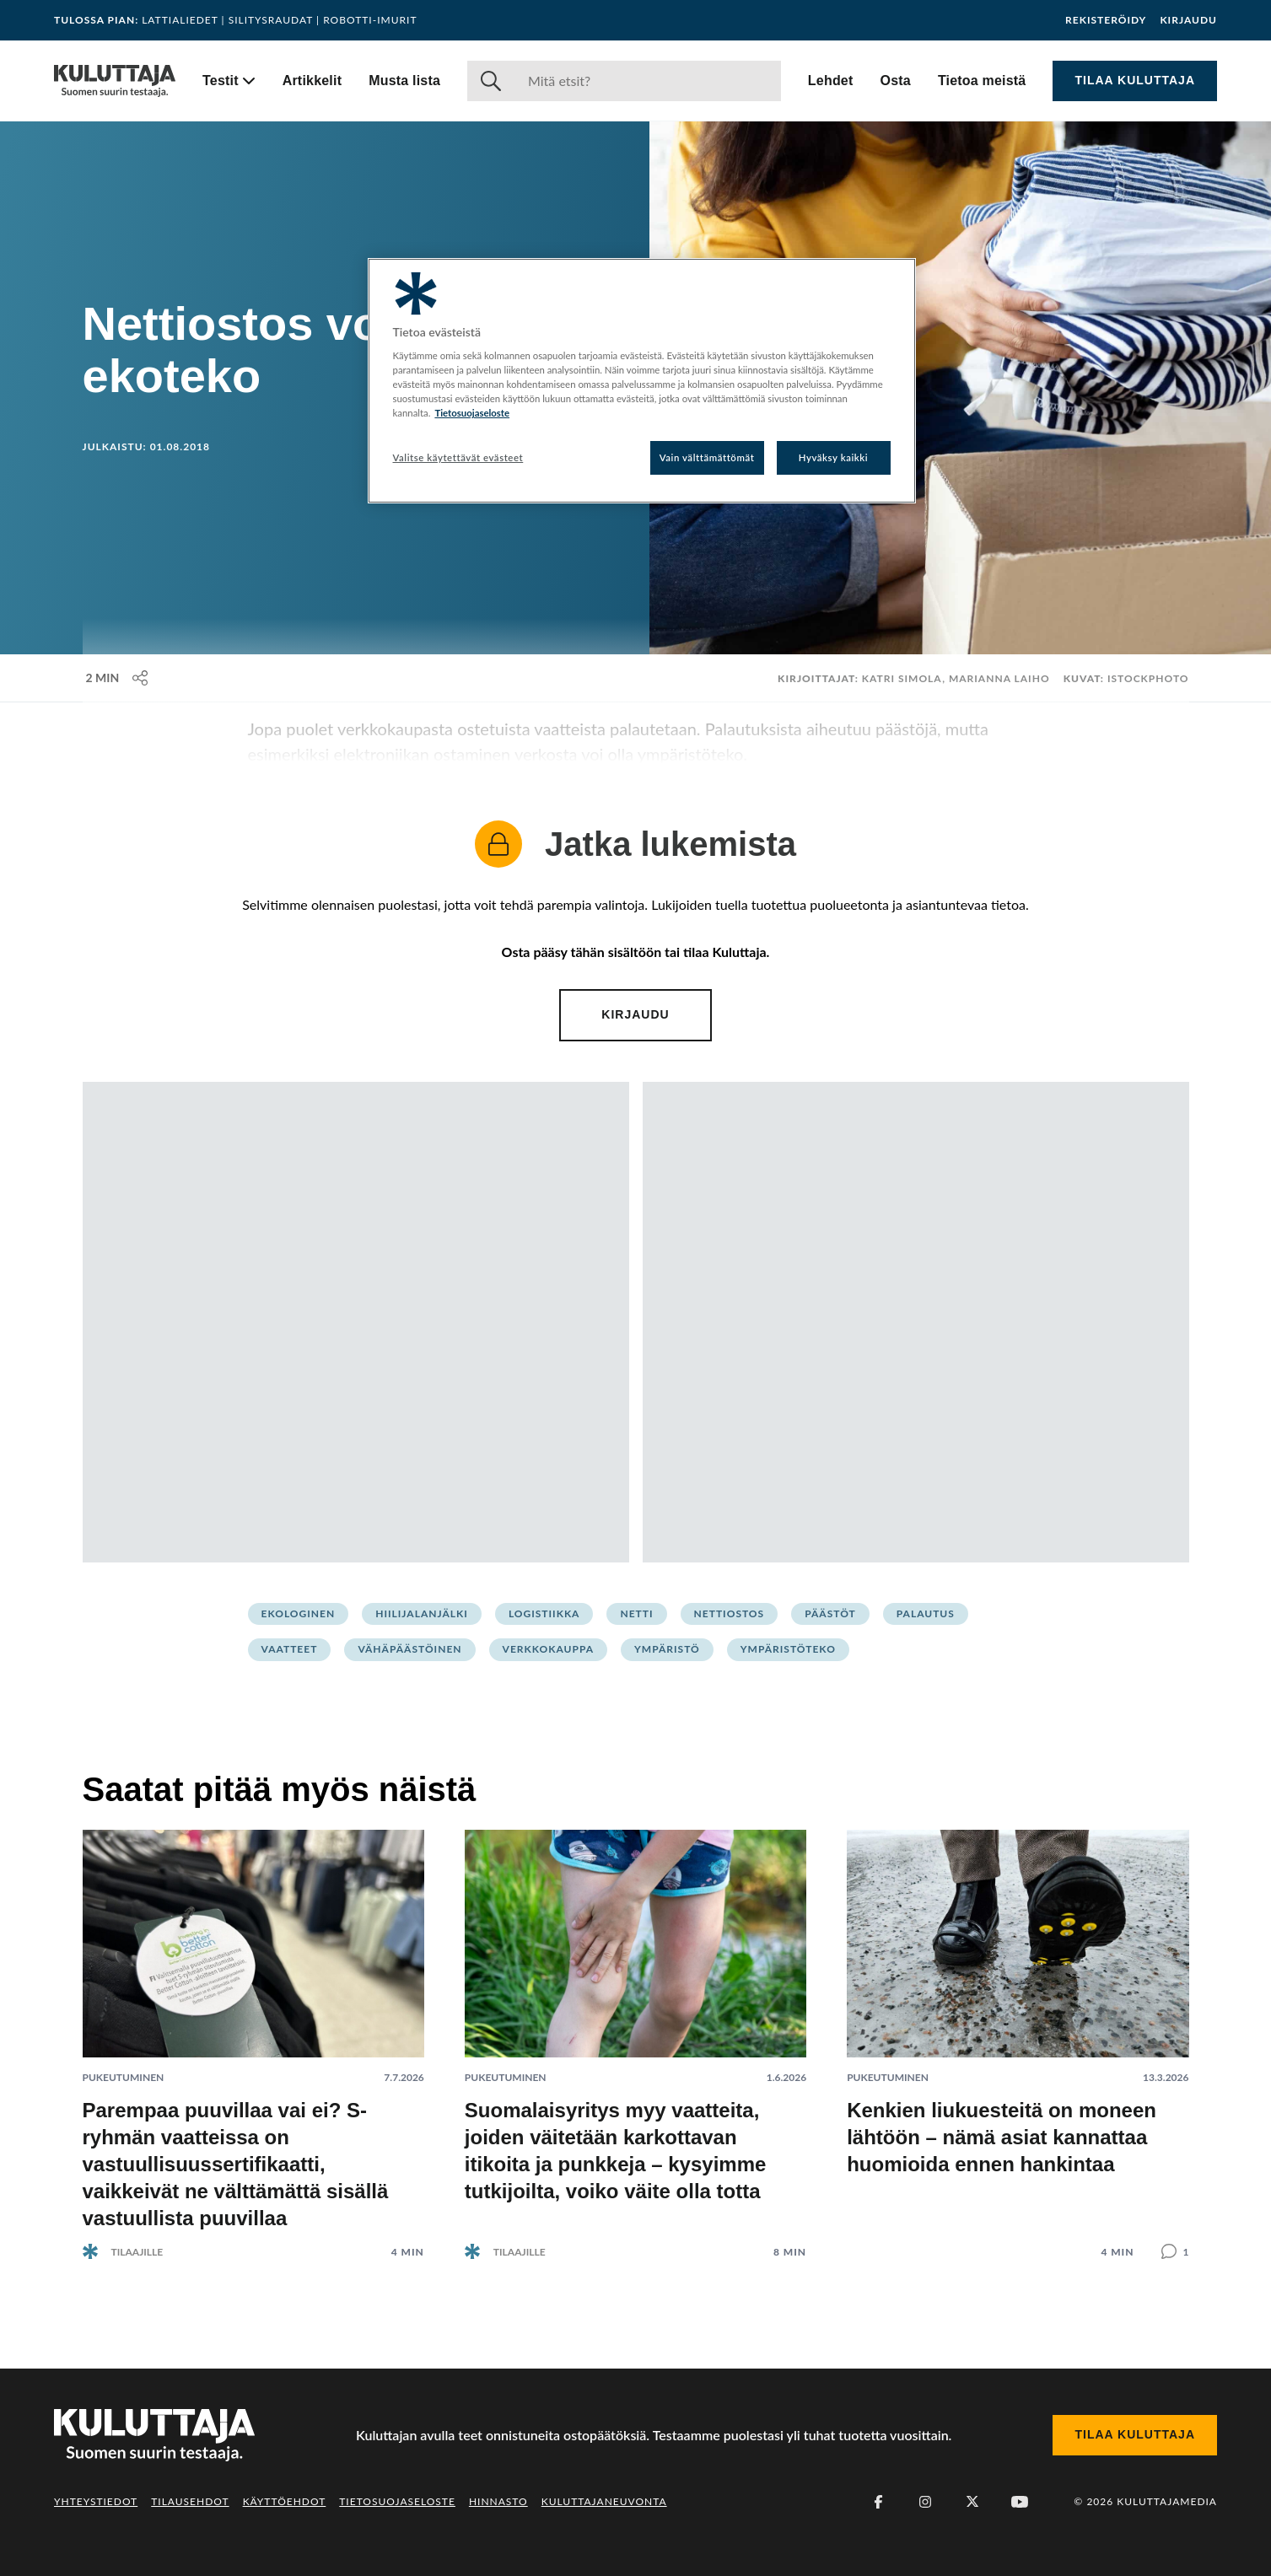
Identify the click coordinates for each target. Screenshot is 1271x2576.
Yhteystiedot (95, 2501)
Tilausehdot (190, 2501)
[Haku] (647, 81)
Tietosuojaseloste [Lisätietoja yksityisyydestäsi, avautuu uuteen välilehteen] (471, 412)
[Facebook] (878, 2502)
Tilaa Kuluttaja (1134, 80)
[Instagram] (925, 2502)
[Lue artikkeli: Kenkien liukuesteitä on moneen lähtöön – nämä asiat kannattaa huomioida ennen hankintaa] (1017, 2031)
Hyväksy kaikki (834, 457)
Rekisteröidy (1105, 20)
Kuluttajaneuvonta (604, 2501)
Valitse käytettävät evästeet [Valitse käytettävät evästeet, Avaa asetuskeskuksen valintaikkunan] (458, 457)
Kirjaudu (1188, 20)
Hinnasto (498, 2501)
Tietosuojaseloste (397, 2501)
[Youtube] (1019, 2502)
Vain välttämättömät (707, 457)
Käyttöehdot (284, 2501)
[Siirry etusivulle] (114, 81)
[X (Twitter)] (972, 2502)
